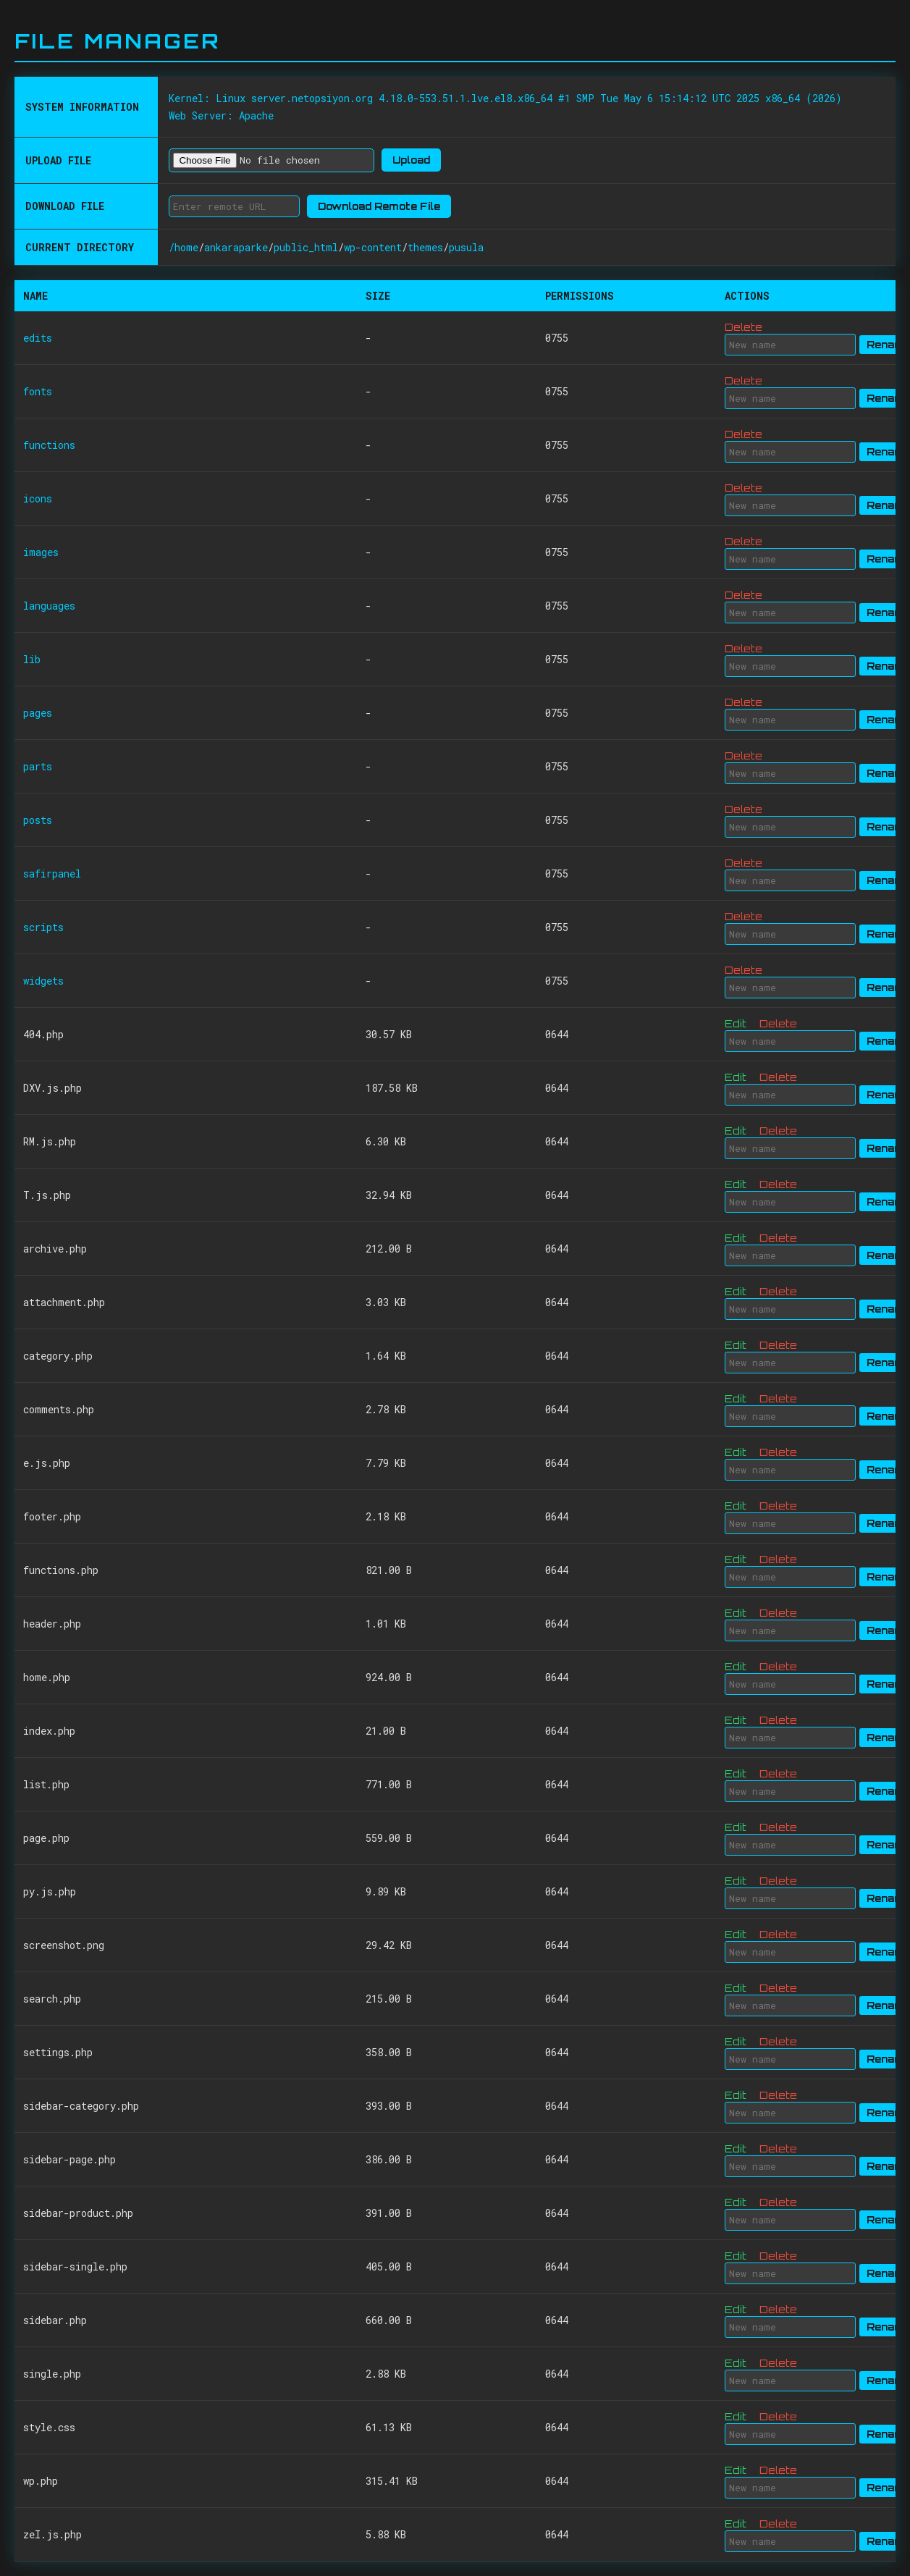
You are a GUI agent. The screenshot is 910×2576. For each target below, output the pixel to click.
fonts (37, 391)
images (41, 552)
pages (37, 713)
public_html (306, 247)
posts (37, 820)
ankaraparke (236, 247)
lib (32, 659)
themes (425, 247)
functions (49, 445)
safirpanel (52, 873)
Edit (735, 1023)
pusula (466, 247)
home (186, 247)
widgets (43, 981)
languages (49, 606)
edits (37, 338)
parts (37, 766)
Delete (743, 327)
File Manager (117, 41)
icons (37, 498)
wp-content (373, 247)
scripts (43, 927)
